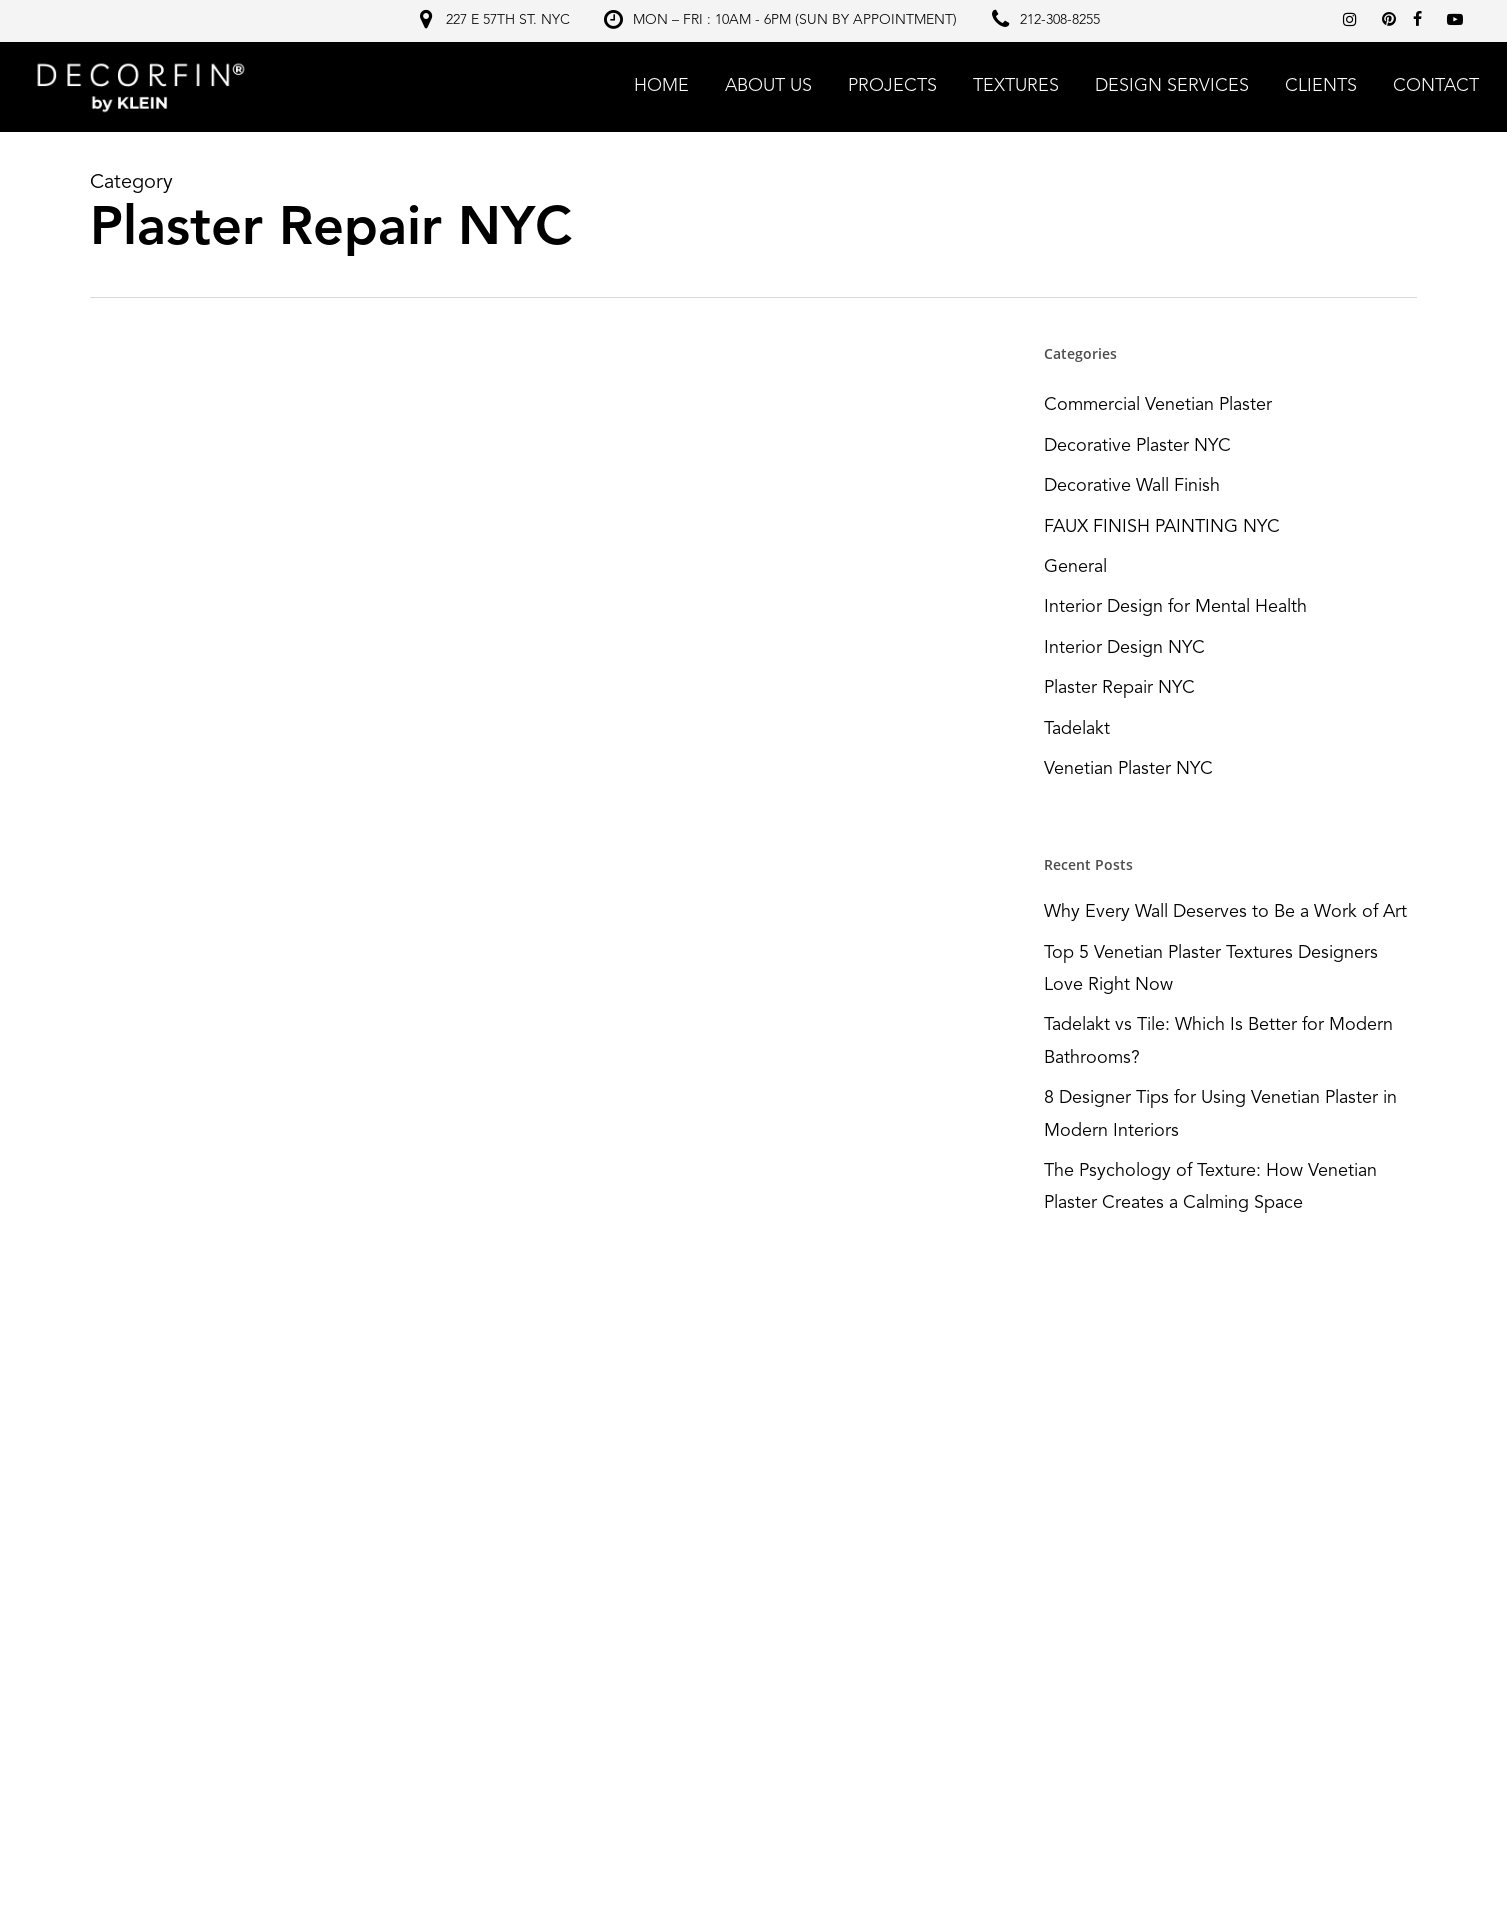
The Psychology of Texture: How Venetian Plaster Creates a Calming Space (1210, 1187)
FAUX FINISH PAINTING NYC (1162, 527)
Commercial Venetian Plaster (1158, 405)
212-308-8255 (1060, 20)
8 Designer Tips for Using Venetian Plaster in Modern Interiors (1220, 1114)
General (1075, 567)
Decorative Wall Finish (1132, 486)
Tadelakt (1077, 729)
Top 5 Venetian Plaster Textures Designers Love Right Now (1211, 969)
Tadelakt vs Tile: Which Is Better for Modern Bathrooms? (1218, 1041)
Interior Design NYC (1124, 648)
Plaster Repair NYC (1119, 688)
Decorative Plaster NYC (1137, 446)
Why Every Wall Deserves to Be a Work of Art (1225, 912)
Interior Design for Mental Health (1175, 607)
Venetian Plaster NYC (1128, 769)
